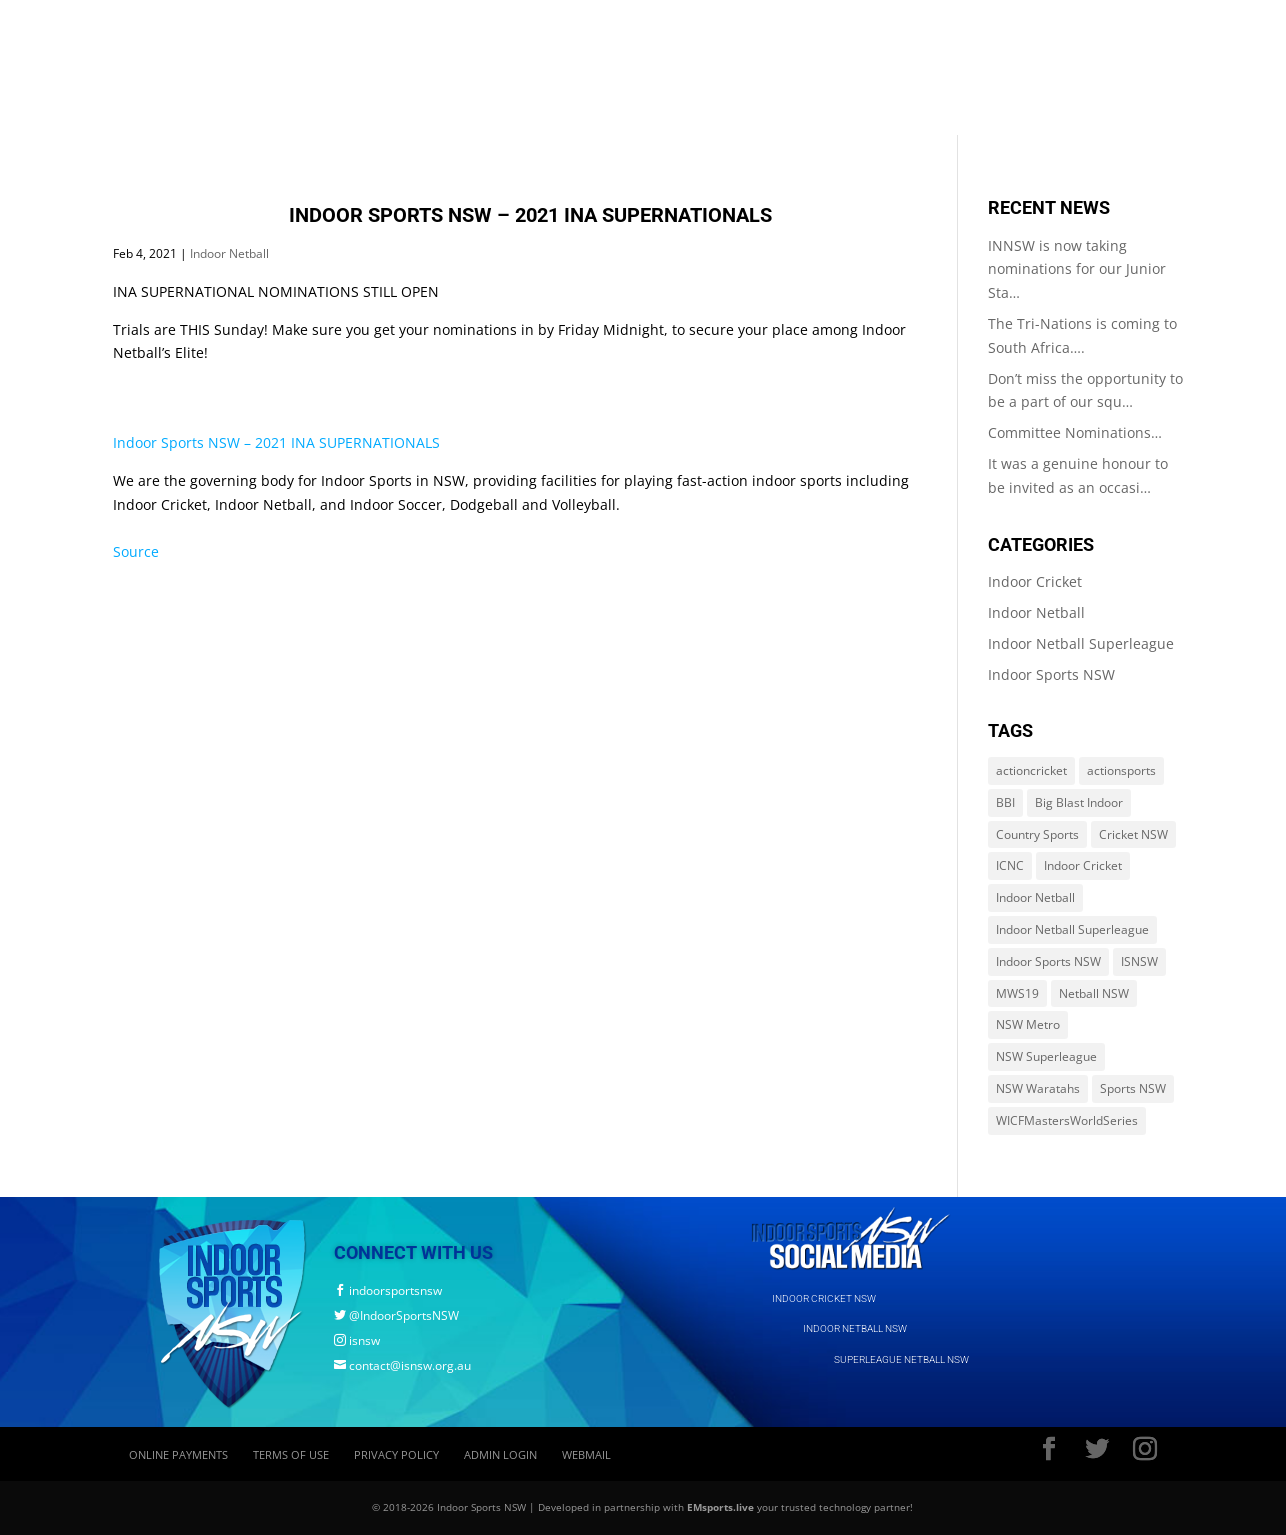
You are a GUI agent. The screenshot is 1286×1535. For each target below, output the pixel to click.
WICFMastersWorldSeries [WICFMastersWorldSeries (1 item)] (1067, 1120)
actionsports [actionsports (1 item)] (1121, 770)
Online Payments (178, 1454)
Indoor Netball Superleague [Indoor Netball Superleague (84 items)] (1072, 929)
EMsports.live (720, 1507)
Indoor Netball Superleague (1081, 643)
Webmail (586, 1454)
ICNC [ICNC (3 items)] (1010, 865)
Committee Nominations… (1075, 432)
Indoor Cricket (1035, 581)
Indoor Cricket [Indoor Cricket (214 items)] (1083, 865)
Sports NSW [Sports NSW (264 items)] (1133, 1088)
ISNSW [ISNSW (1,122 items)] (1139, 961)
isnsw (357, 1340)
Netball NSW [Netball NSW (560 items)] (1094, 993)
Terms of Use (291, 1454)
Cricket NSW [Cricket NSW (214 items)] (1133, 834)
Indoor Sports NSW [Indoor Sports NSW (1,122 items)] (1048, 961)
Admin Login (500, 1454)
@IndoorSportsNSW (396, 1315)
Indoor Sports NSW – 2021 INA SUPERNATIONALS (276, 442)
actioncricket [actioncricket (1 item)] (1031, 770)
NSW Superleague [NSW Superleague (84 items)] (1046, 1056)
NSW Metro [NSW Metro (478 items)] (1028, 1024)
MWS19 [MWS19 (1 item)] (1017, 993)
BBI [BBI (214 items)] (1005, 802)
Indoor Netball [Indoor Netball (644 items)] (1035, 897)
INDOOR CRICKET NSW (824, 1298)
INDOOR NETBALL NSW (855, 1328)
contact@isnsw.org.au (402, 1365)
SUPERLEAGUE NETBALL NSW (901, 1359)
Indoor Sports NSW (1051, 674)
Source (136, 551)
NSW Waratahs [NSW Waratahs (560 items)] (1038, 1088)
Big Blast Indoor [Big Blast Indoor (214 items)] (1079, 802)
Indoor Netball (229, 253)
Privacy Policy (396, 1454)
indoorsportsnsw (388, 1290)
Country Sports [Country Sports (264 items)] (1037, 834)
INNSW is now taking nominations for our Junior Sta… (1077, 269)
